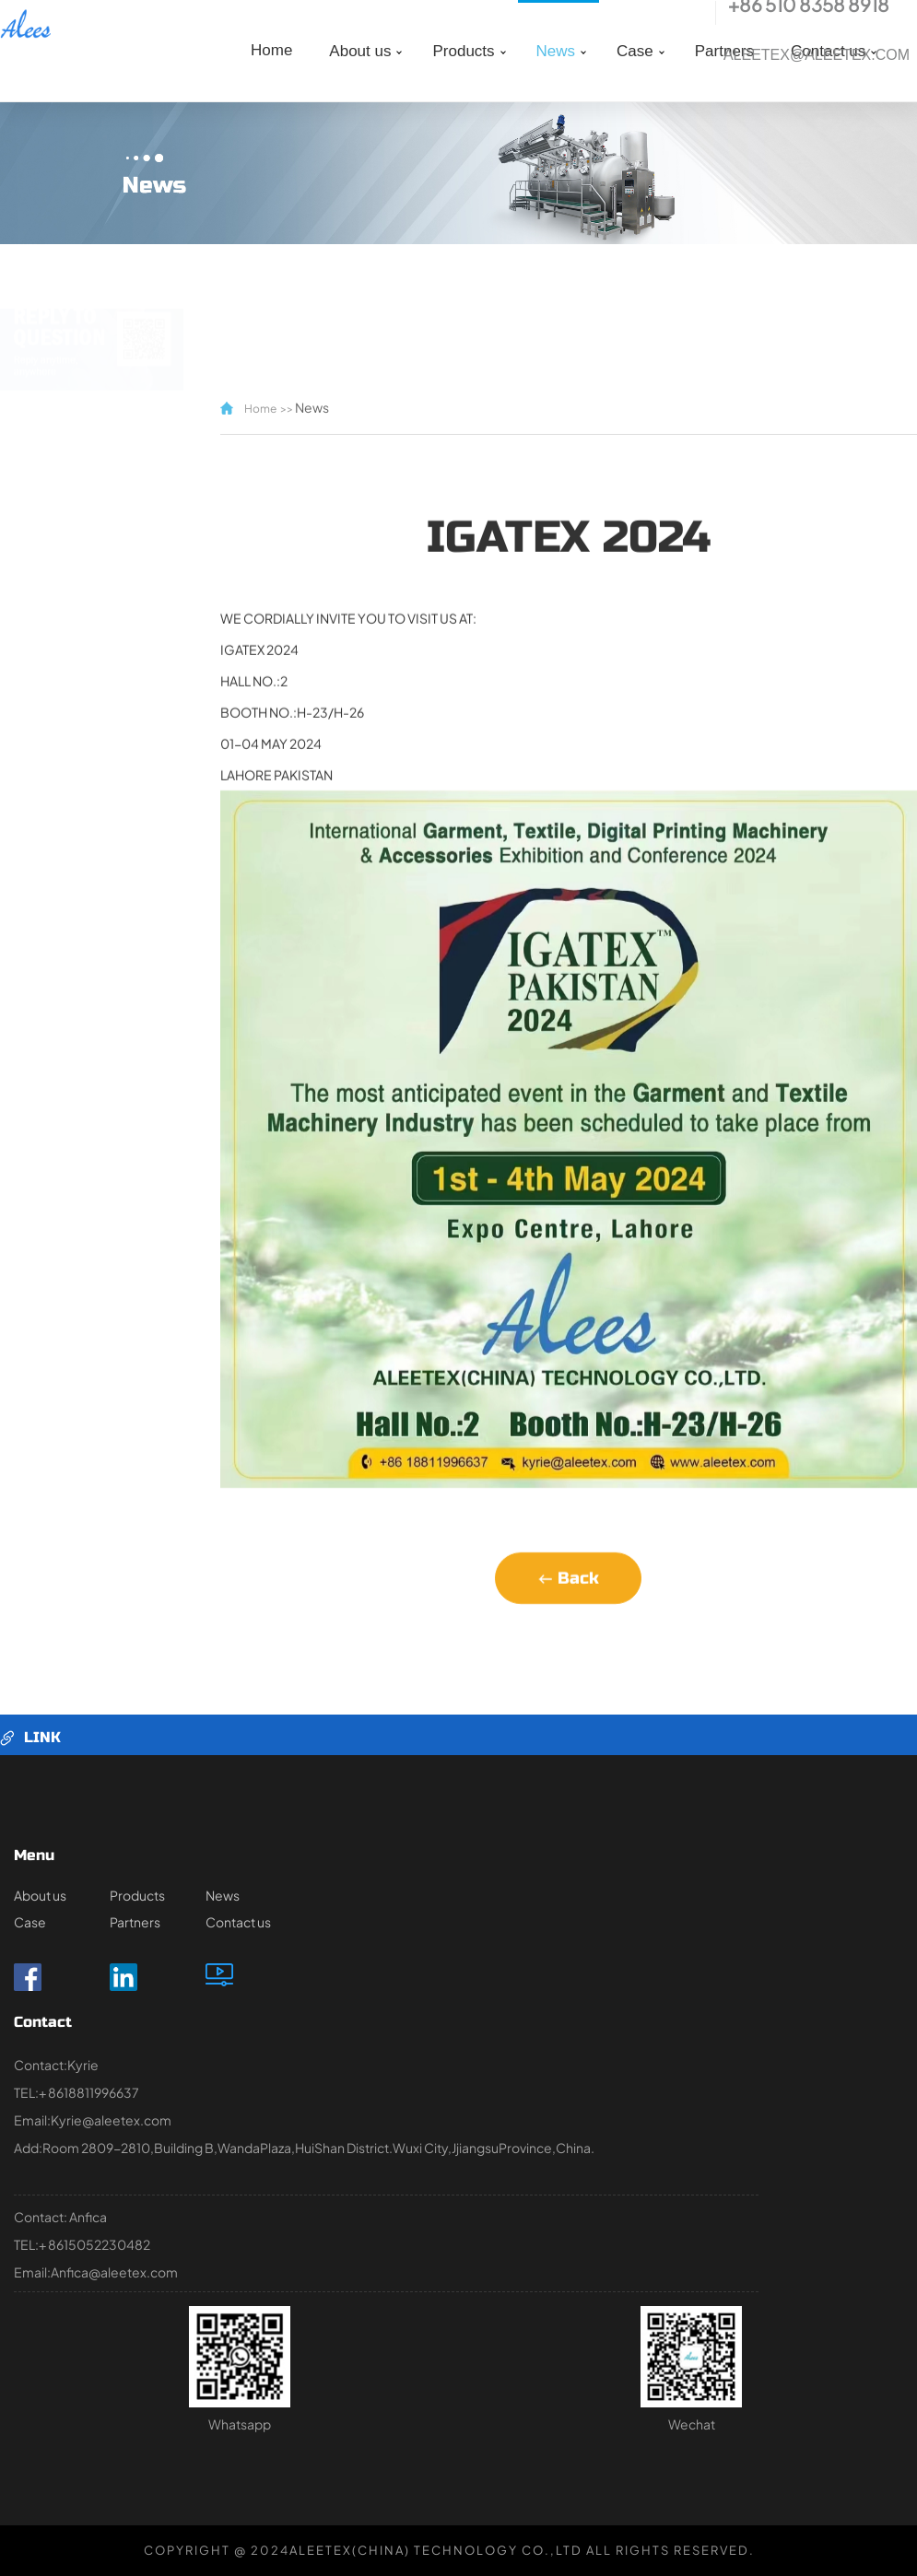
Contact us (238, 1922)
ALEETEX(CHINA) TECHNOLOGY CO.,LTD (435, 2550)
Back (568, 1618)
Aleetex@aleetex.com (816, 55)
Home (271, 50)
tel (698, 13)
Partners (135, 1922)
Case (635, 51)
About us (360, 51)
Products (463, 51)
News (556, 51)
